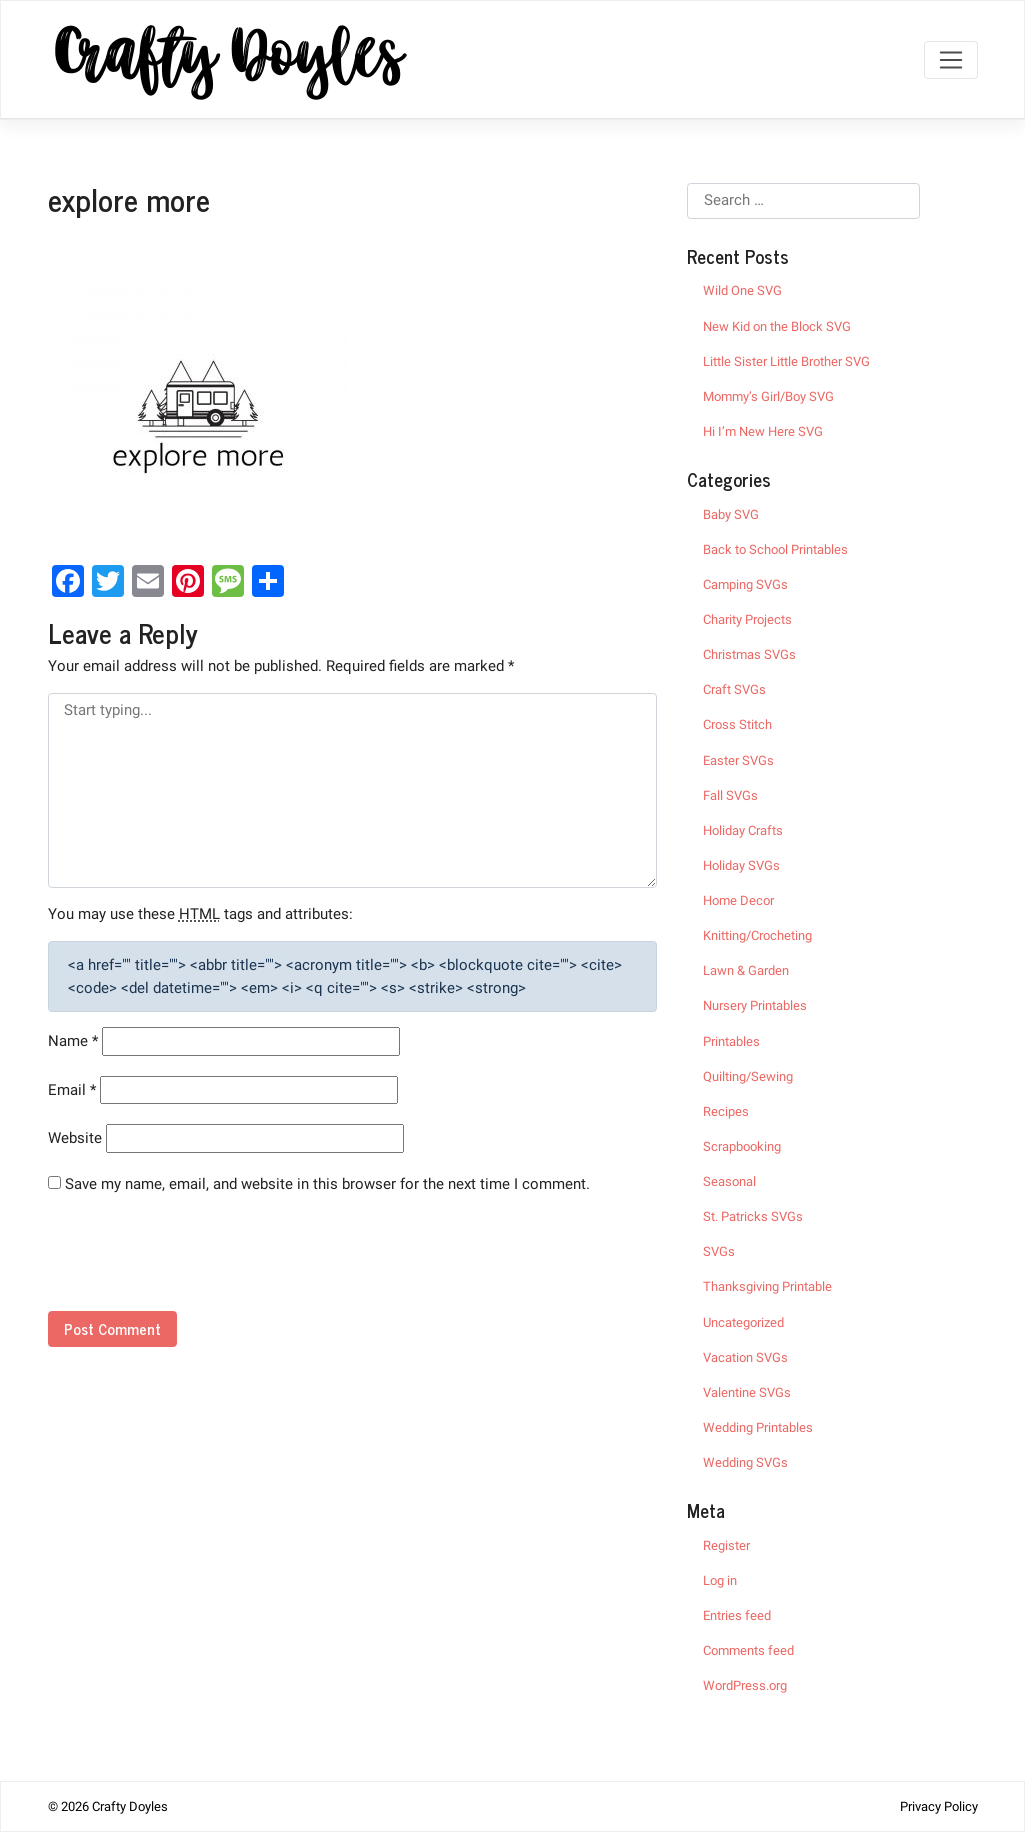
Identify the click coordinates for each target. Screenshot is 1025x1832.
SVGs (719, 1251)
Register (726, 1545)
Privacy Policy (939, 1806)
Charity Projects (747, 619)
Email (72, 1090)
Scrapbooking (742, 1146)
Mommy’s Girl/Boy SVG (768, 396)
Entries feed (737, 1615)
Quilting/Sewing (748, 1076)
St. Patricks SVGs (753, 1216)
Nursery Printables (755, 1005)
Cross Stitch (737, 724)
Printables (731, 1041)
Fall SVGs (730, 795)
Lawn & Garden (746, 970)
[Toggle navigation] (950, 60)
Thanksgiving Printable (767, 1286)
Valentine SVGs (747, 1392)
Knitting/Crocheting (757, 935)
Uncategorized (743, 1322)
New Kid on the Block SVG (777, 326)
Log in (720, 1580)
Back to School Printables (775, 549)
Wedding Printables (758, 1427)
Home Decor (738, 900)
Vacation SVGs (745, 1357)
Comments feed (748, 1650)
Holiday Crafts (743, 830)
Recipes (726, 1111)
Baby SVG (731, 514)
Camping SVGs (745, 584)
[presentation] (185, 1262)
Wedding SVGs (745, 1462)
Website (75, 1138)
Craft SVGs (734, 689)
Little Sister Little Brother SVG (786, 361)
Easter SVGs (738, 760)
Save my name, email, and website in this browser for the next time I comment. (327, 1184)
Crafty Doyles (130, 1806)
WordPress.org (745, 1685)
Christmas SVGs (749, 654)
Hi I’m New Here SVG (763, 431)
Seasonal (729, 1181)
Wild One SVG (742, 290)
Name (73, 1041)
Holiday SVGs (741, 865)
